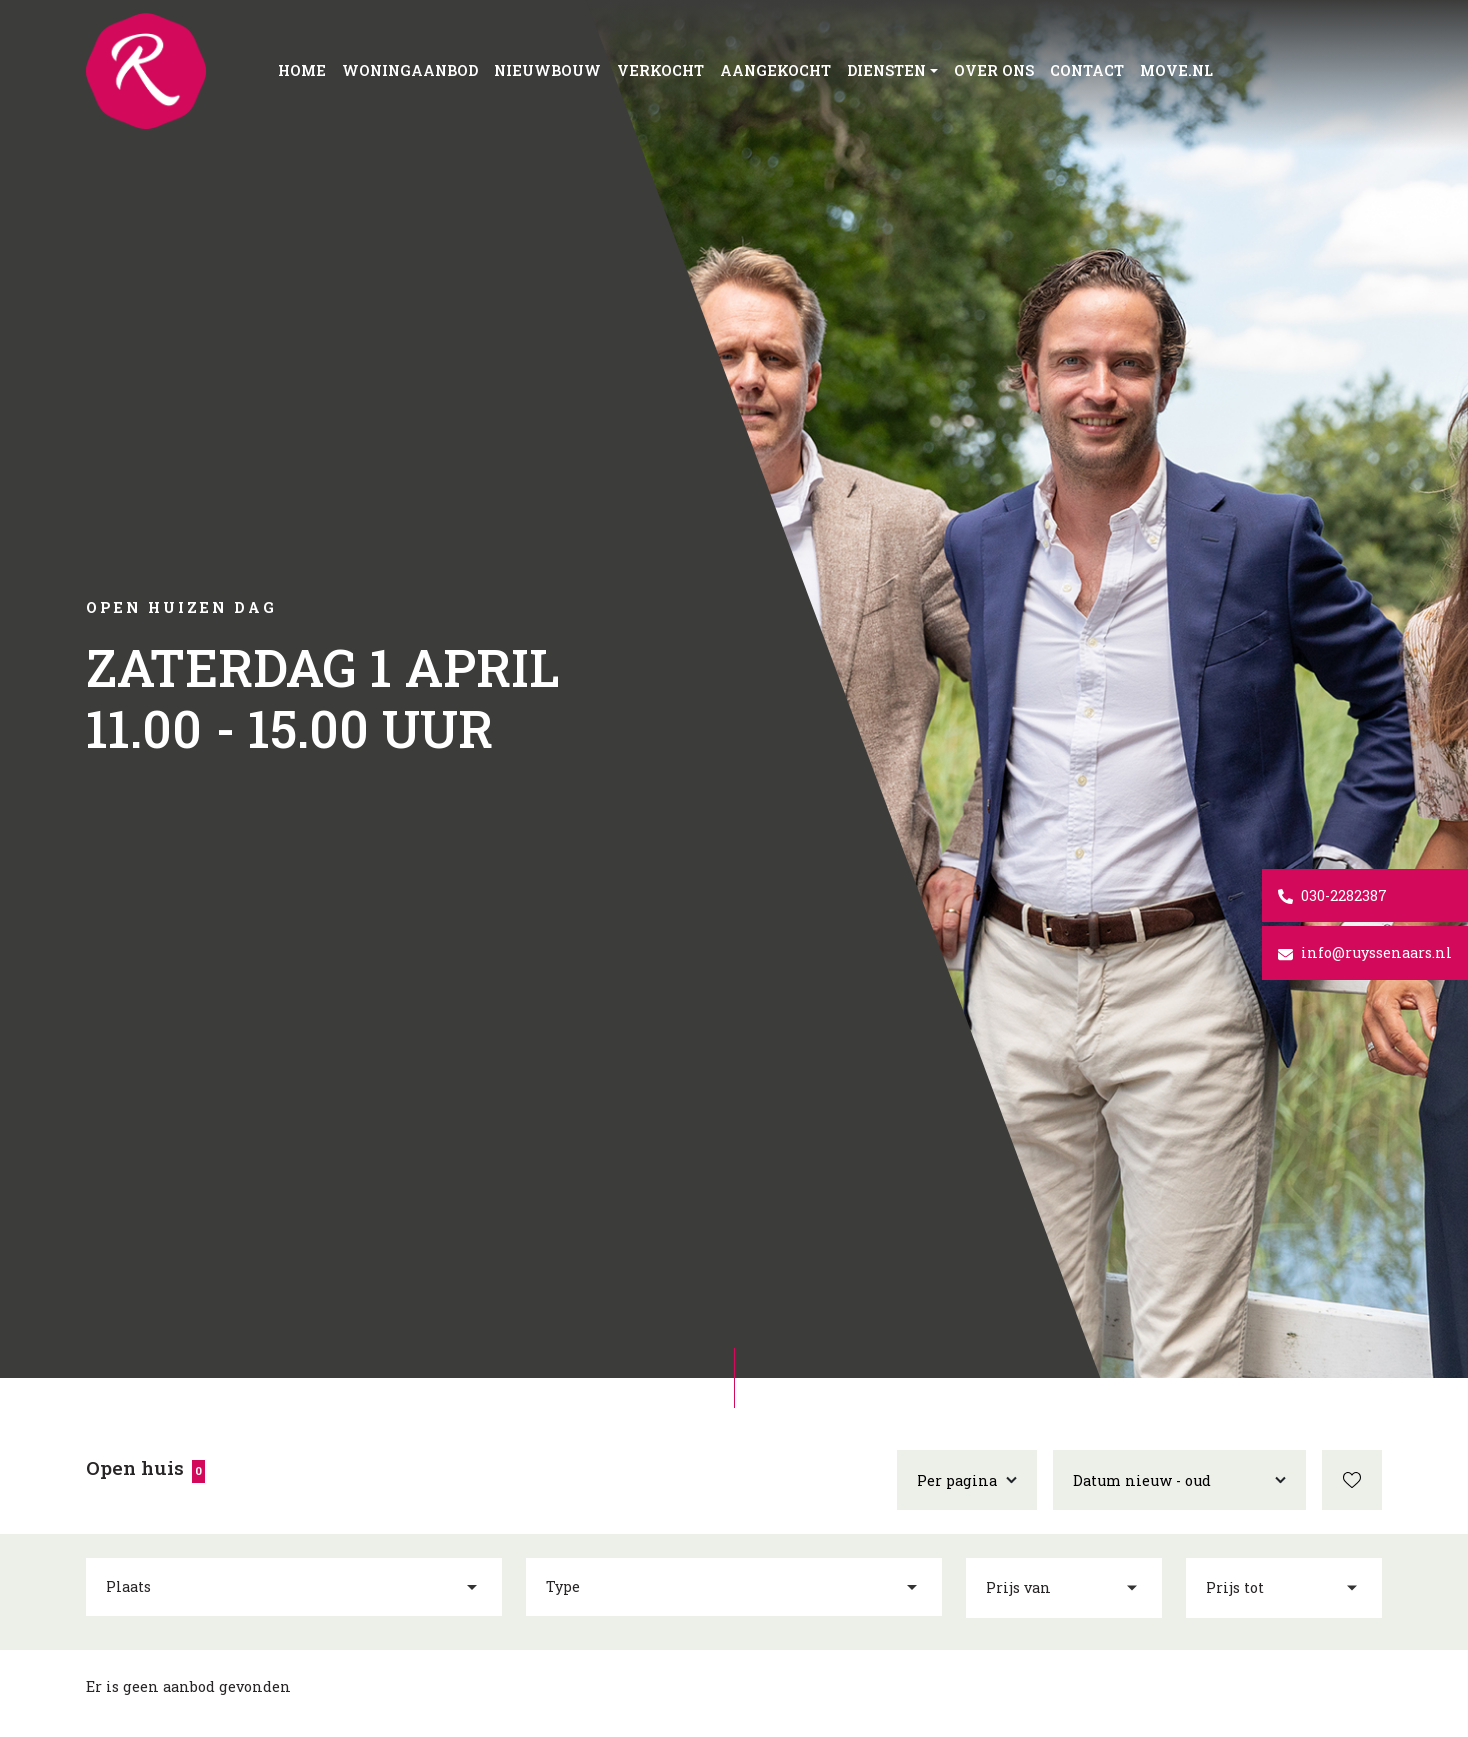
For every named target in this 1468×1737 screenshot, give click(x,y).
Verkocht (660, 70)
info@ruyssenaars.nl (1365, 952)
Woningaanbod (410, 70)
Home (302, 70)
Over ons (994, 70)
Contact (1087, 70)
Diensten (886, 70)
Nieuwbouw (547, 70)
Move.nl (1176, 70)
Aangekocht (775, 70)
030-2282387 (1332, 895)
